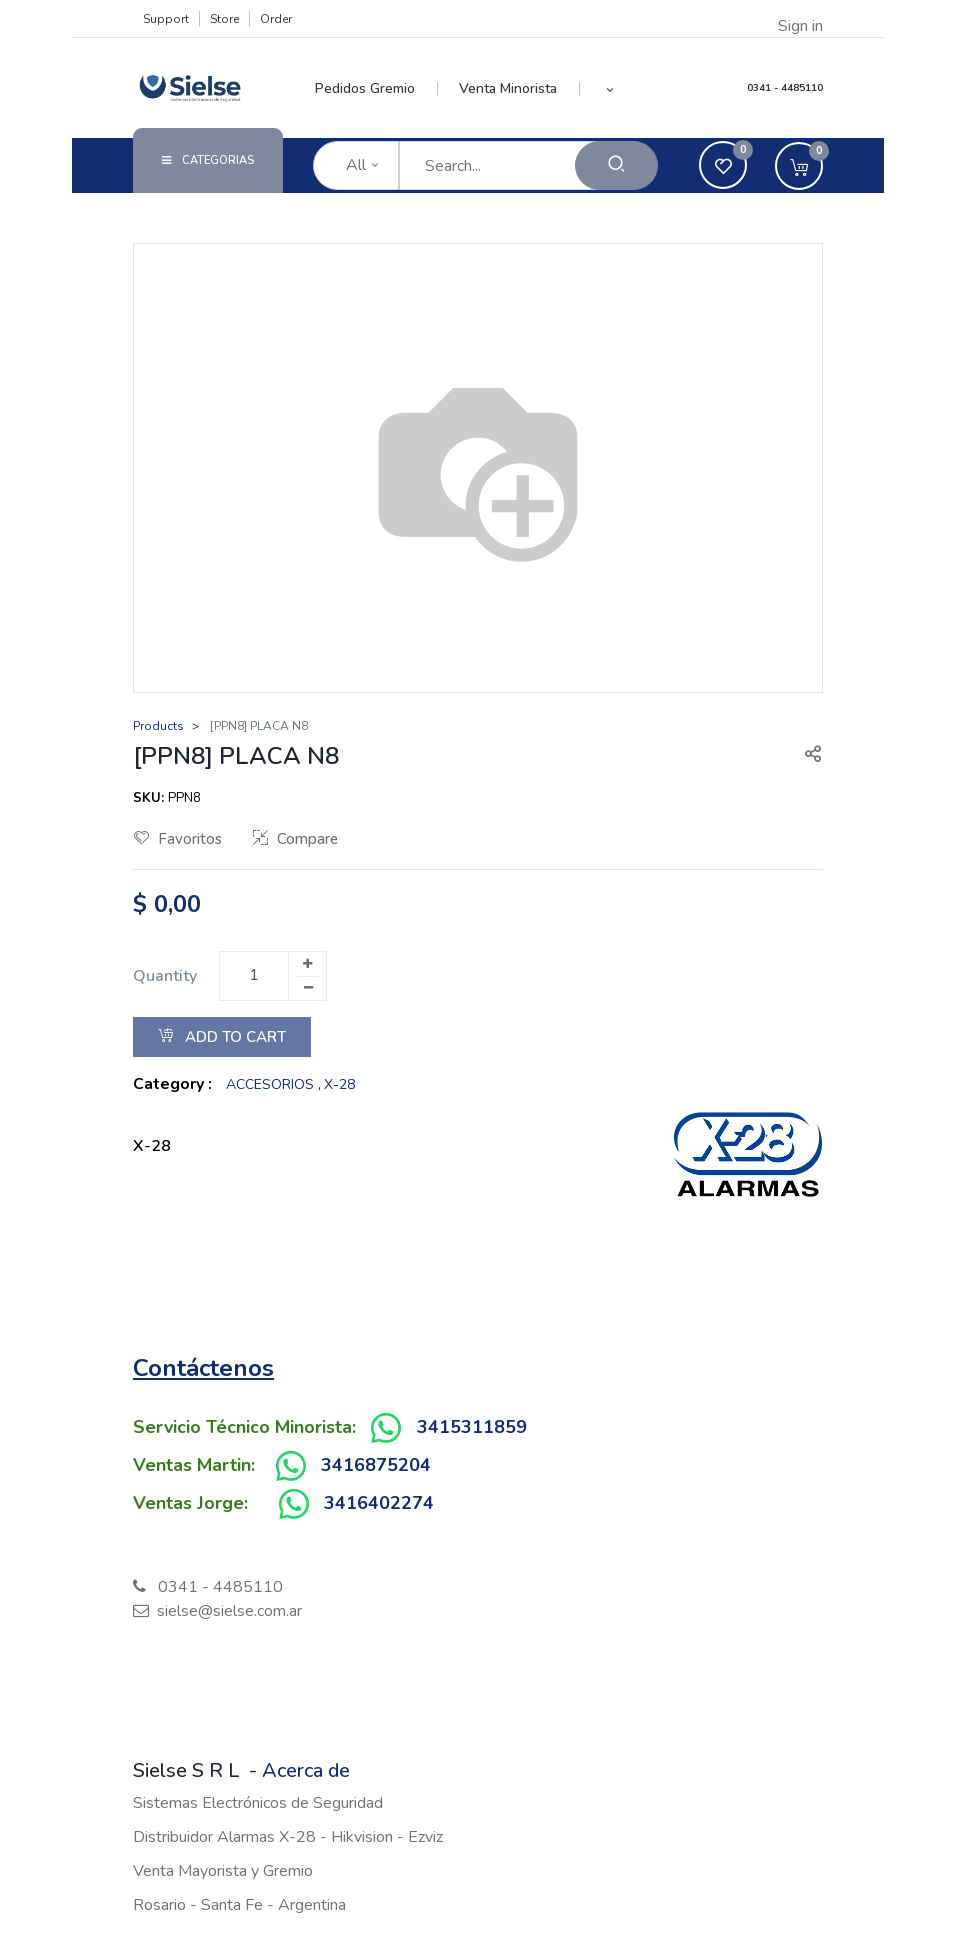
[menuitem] (376, 89)
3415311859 (472, 1427)
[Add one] (307, 964)
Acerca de (306, 1770)
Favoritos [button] (178, 839)
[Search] (616, 165)
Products (158, 726)
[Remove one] (308, 988)
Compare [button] (295, 839)
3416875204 (376, 1465)
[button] (610, 89)
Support (166, 19)
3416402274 (379, 1503)
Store (224, 19)
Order (276, 19)
